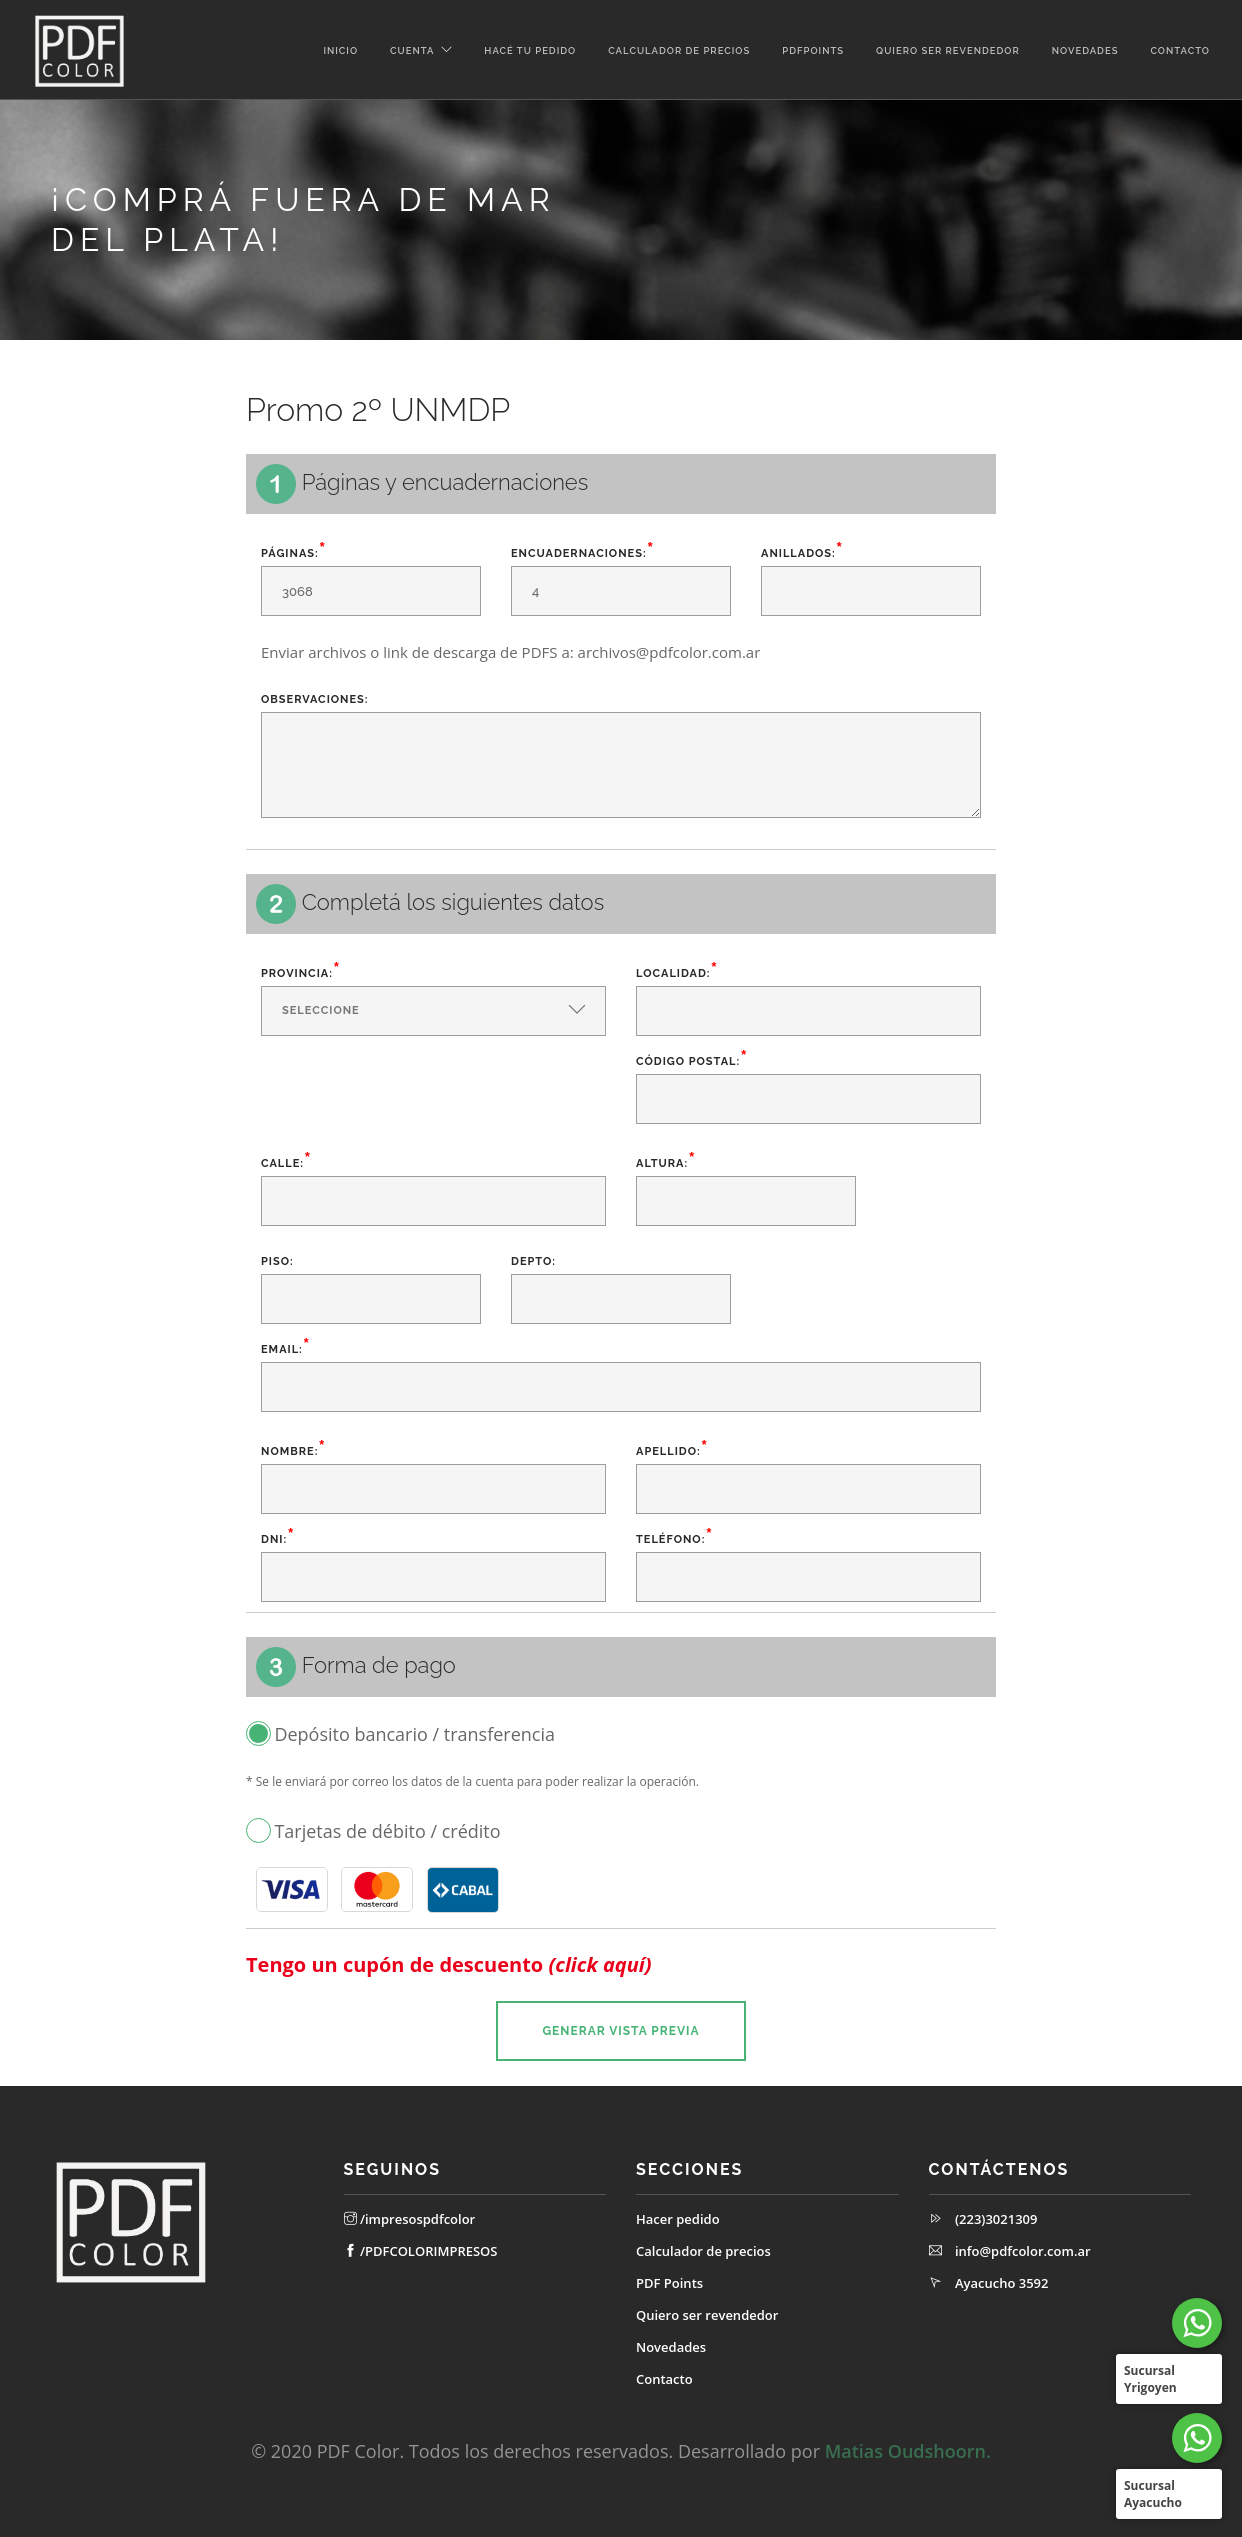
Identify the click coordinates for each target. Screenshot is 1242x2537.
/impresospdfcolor (410, 2219)
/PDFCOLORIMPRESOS (421, 2251)
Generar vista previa (620, 2031)
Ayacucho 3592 (1002, 2283)
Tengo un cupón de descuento (449, 1965)
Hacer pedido (678, 2219)
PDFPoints (813, 50)
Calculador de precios (679, 50)
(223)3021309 (996, 2219)
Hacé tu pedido (530, 50)
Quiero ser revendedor (948, 50)
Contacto (1180, 50)
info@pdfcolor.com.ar (1023, 2251)
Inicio (340, 50)
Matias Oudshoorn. (908, 2451)
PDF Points (669, 2283)
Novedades (1085, 50)
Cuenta (412, 50)
